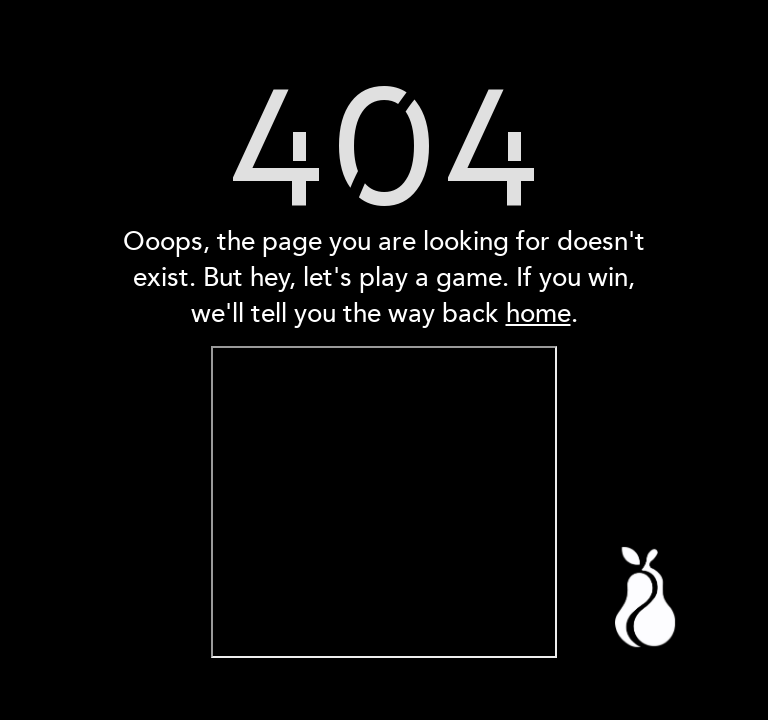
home (538, 314)
